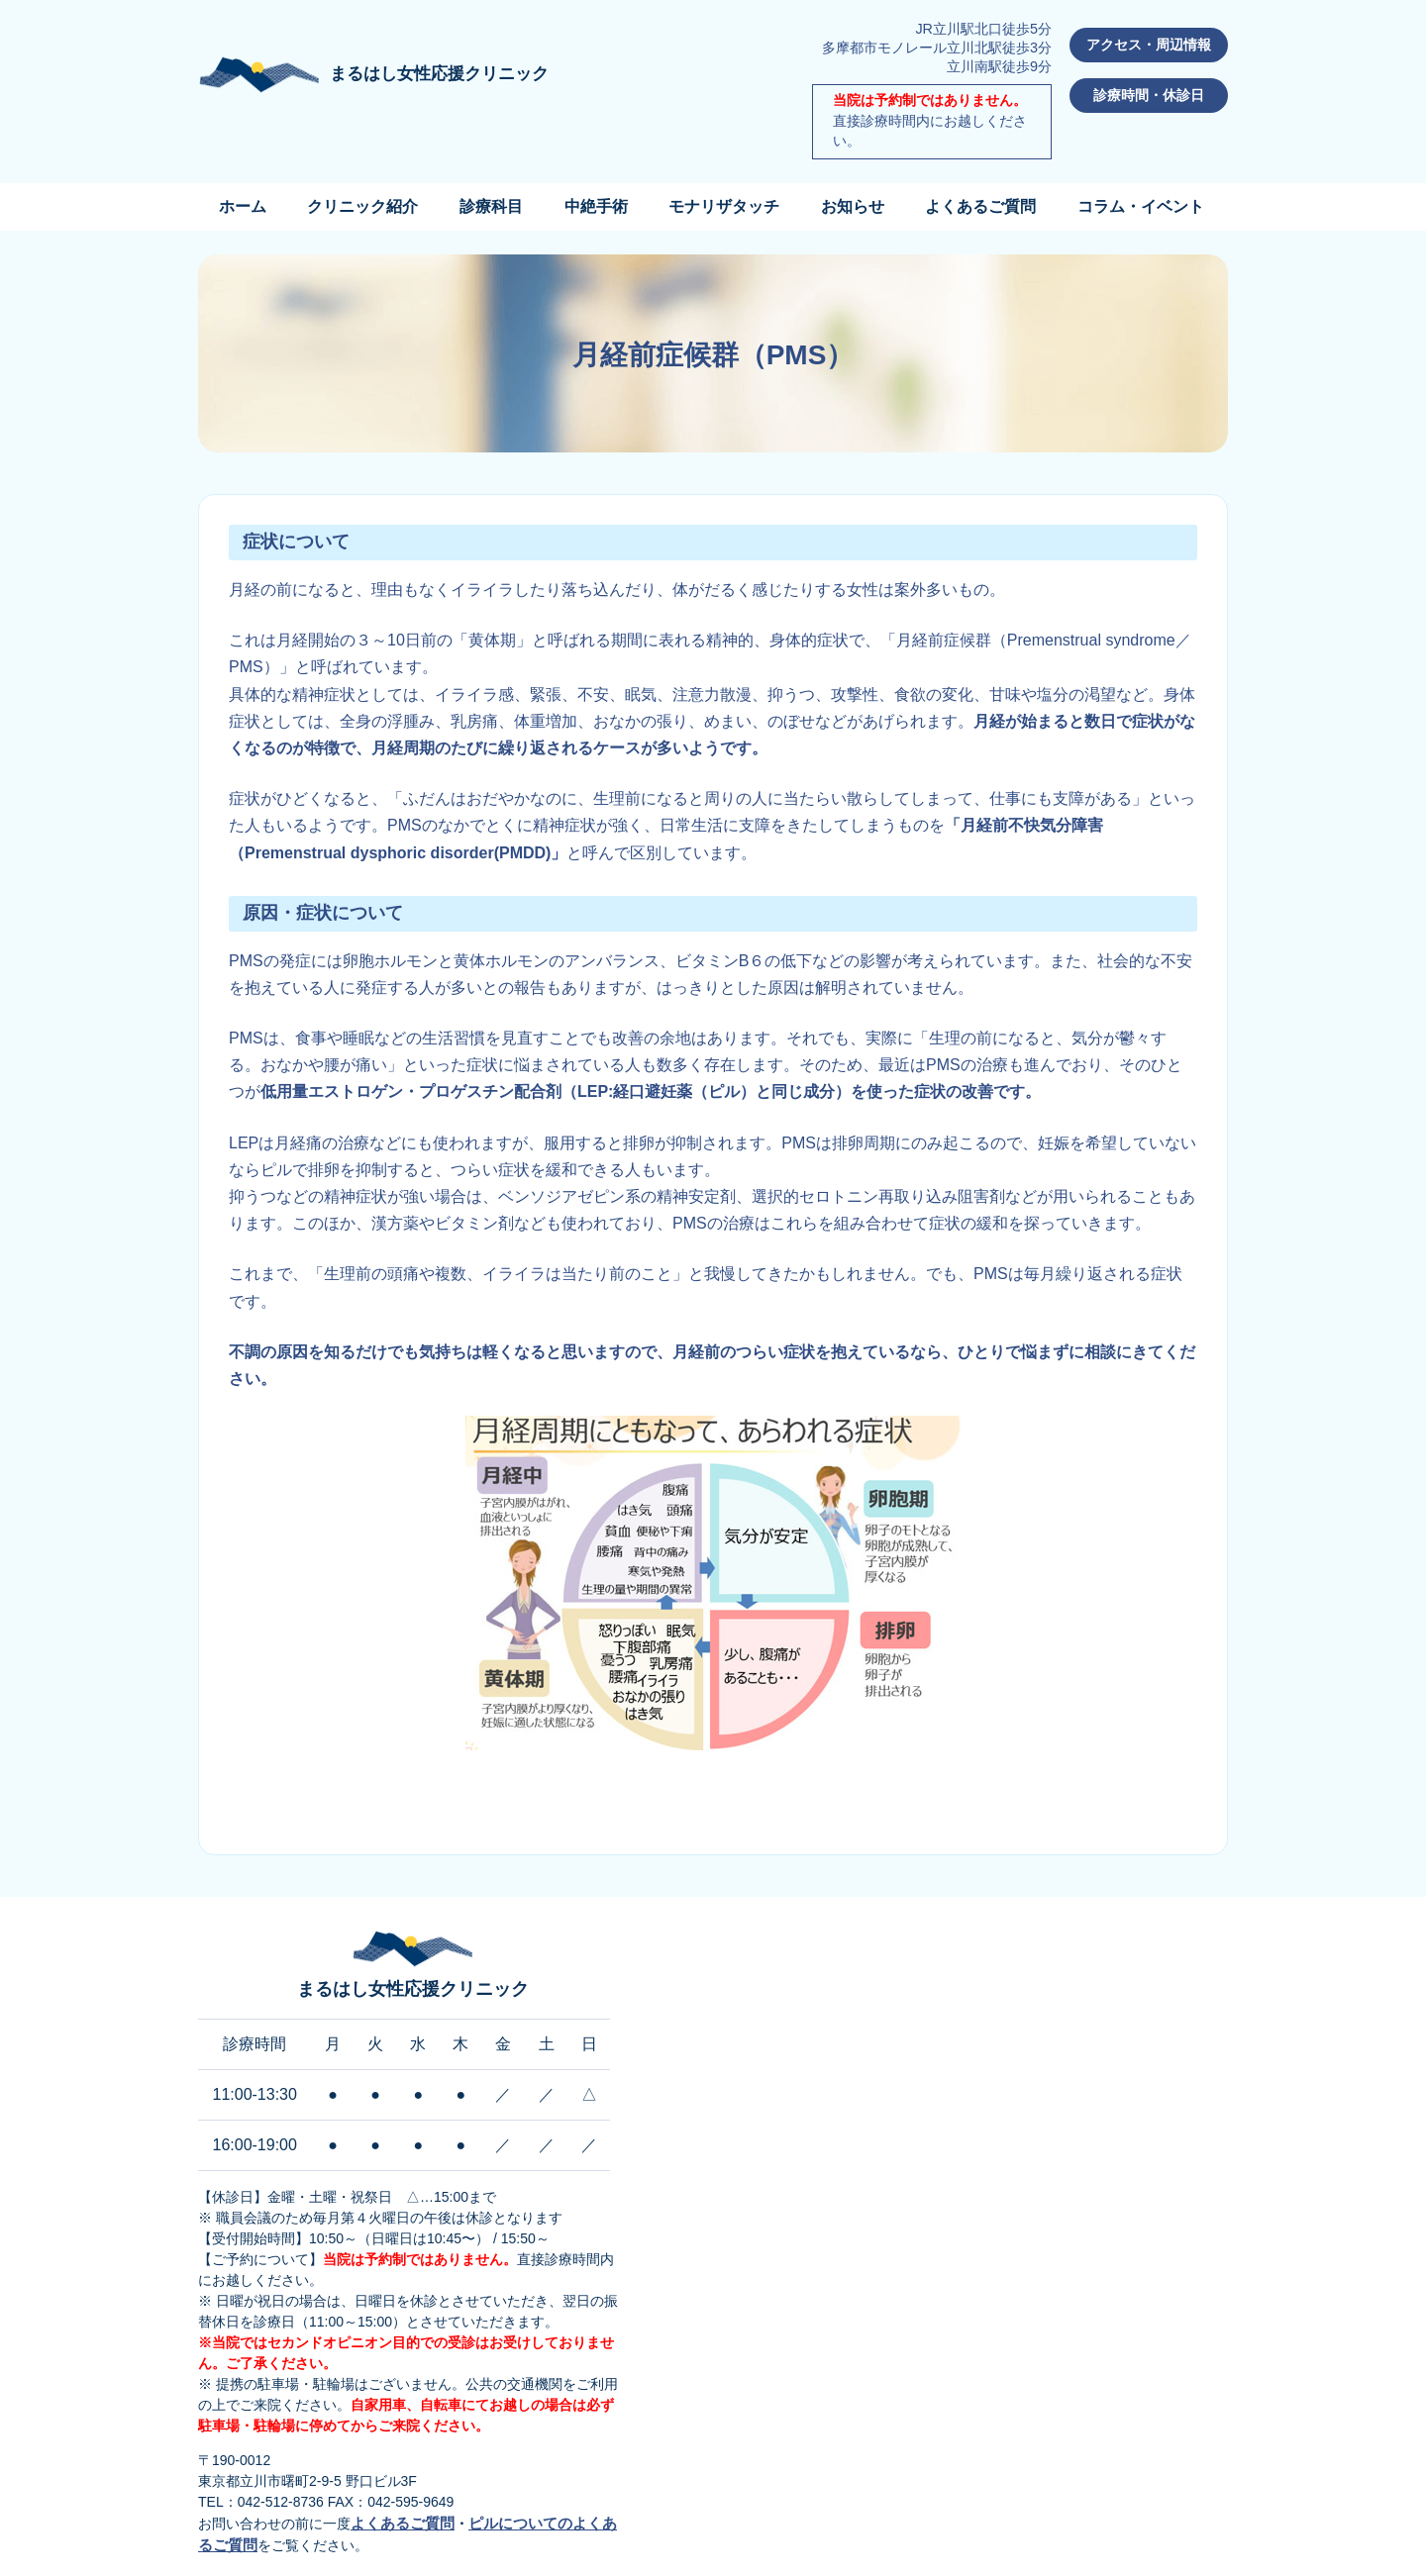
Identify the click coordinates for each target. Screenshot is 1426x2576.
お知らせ (852, 206)
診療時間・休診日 (1148, 95)
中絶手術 (596, 206)
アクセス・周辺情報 (1148, 44)
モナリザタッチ (723, 206)
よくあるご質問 (980, 206)
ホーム (242, 206)
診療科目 (491, 206)
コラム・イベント (1140, 206)
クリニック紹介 (362, 206)
